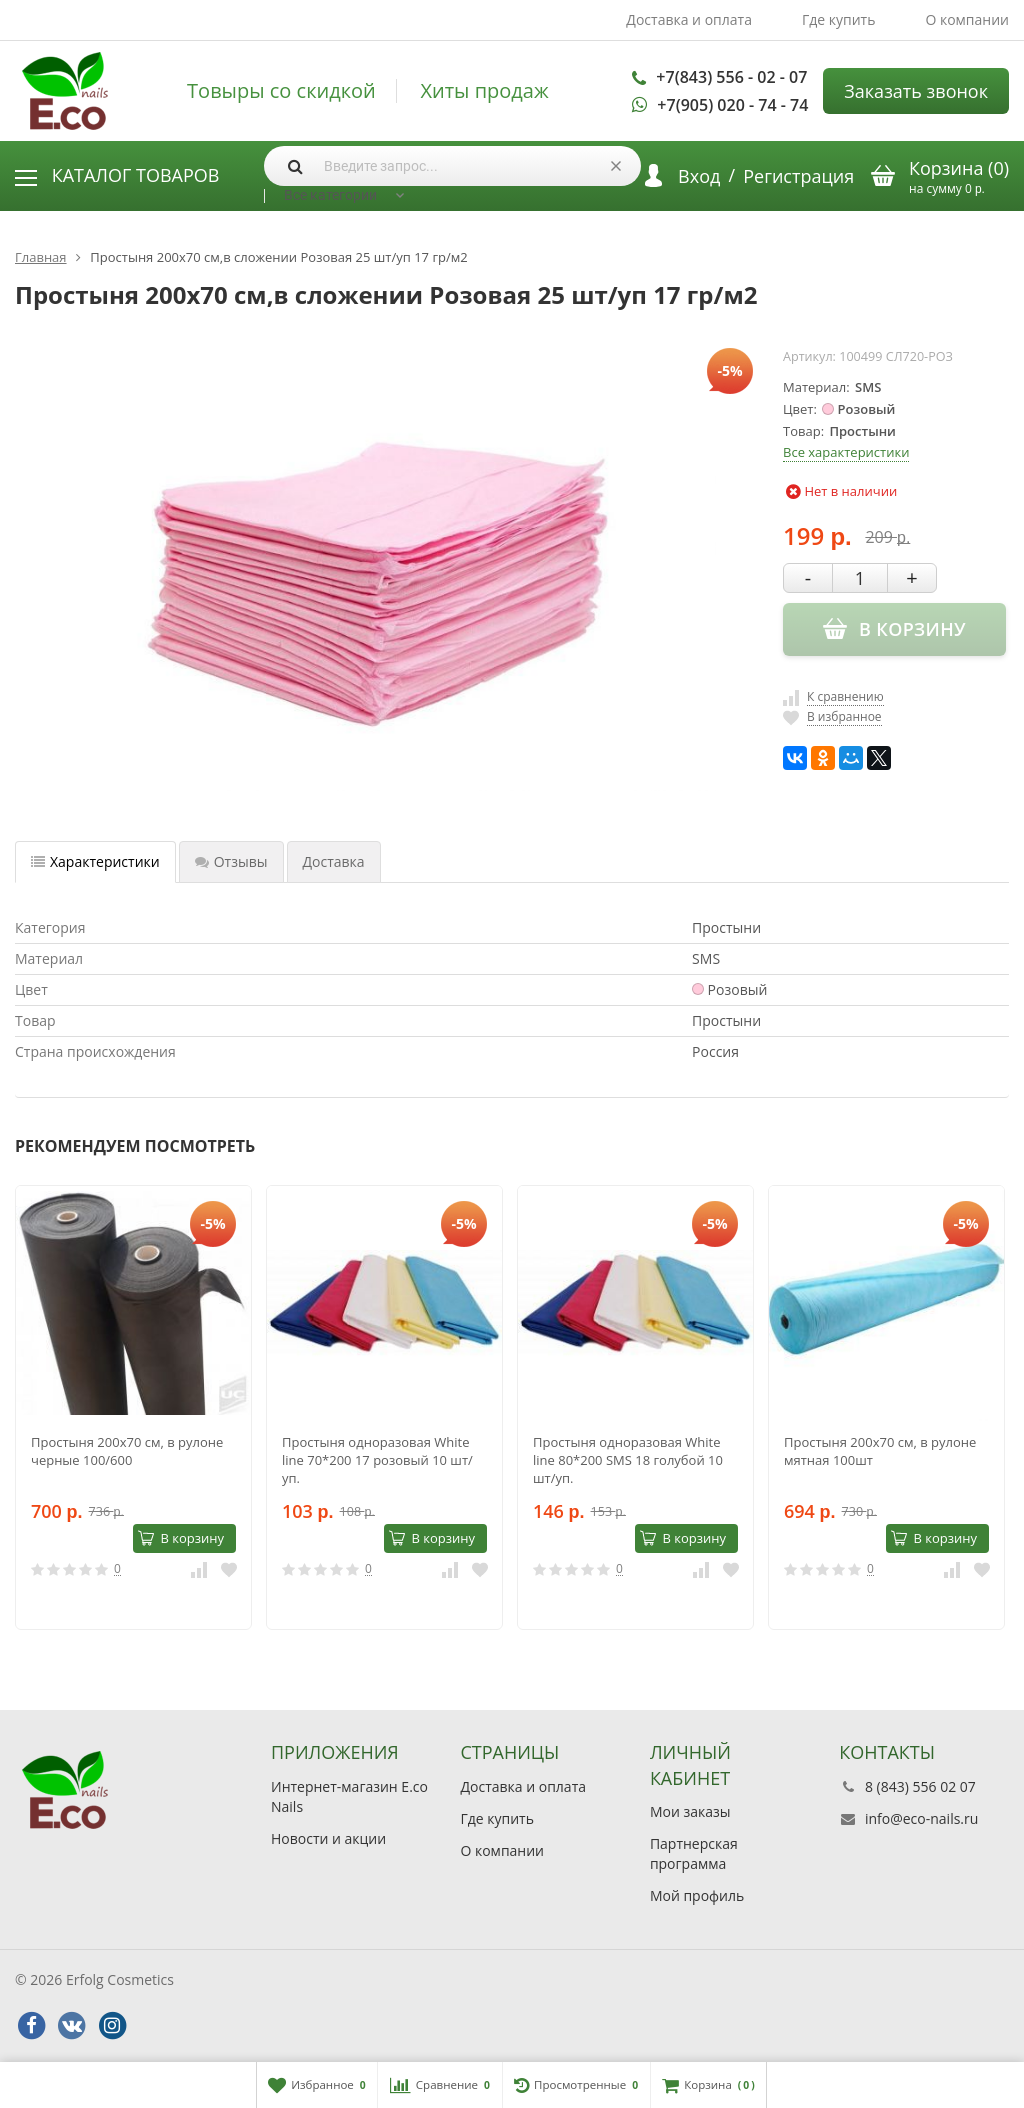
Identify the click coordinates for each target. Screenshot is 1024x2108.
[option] (133, 1407)
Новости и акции (328, 1838)
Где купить (839, 19)
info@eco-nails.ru (921, 1818)
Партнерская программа (694, 1853)
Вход (699, 176)
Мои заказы (690, 1811)
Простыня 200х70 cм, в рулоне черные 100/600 (127, 1451)
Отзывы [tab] (231, 861)
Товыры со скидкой (281, 91)
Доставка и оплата (689, 19)
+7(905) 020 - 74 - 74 (732, 105)
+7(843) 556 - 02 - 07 (731, 77)
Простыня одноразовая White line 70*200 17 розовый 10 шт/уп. (377, 1460)
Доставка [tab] (334, 861)
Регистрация (798, 176)
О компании (967, 19)
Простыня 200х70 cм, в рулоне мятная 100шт (880, 1451)
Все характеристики (846, 452)
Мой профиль (697, 1895)
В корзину (181, 1538)
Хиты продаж (484, 91)
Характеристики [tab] (95, 861)
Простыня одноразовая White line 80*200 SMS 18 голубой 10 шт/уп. (628, 1460)
